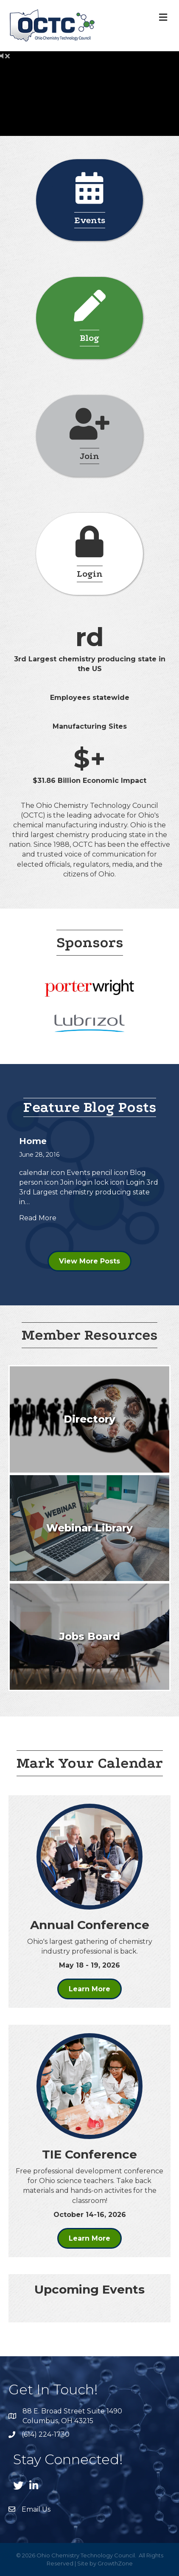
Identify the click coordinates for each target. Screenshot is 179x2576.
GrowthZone (115, 2563)
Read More (37, 1218)
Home (33, 1141)
